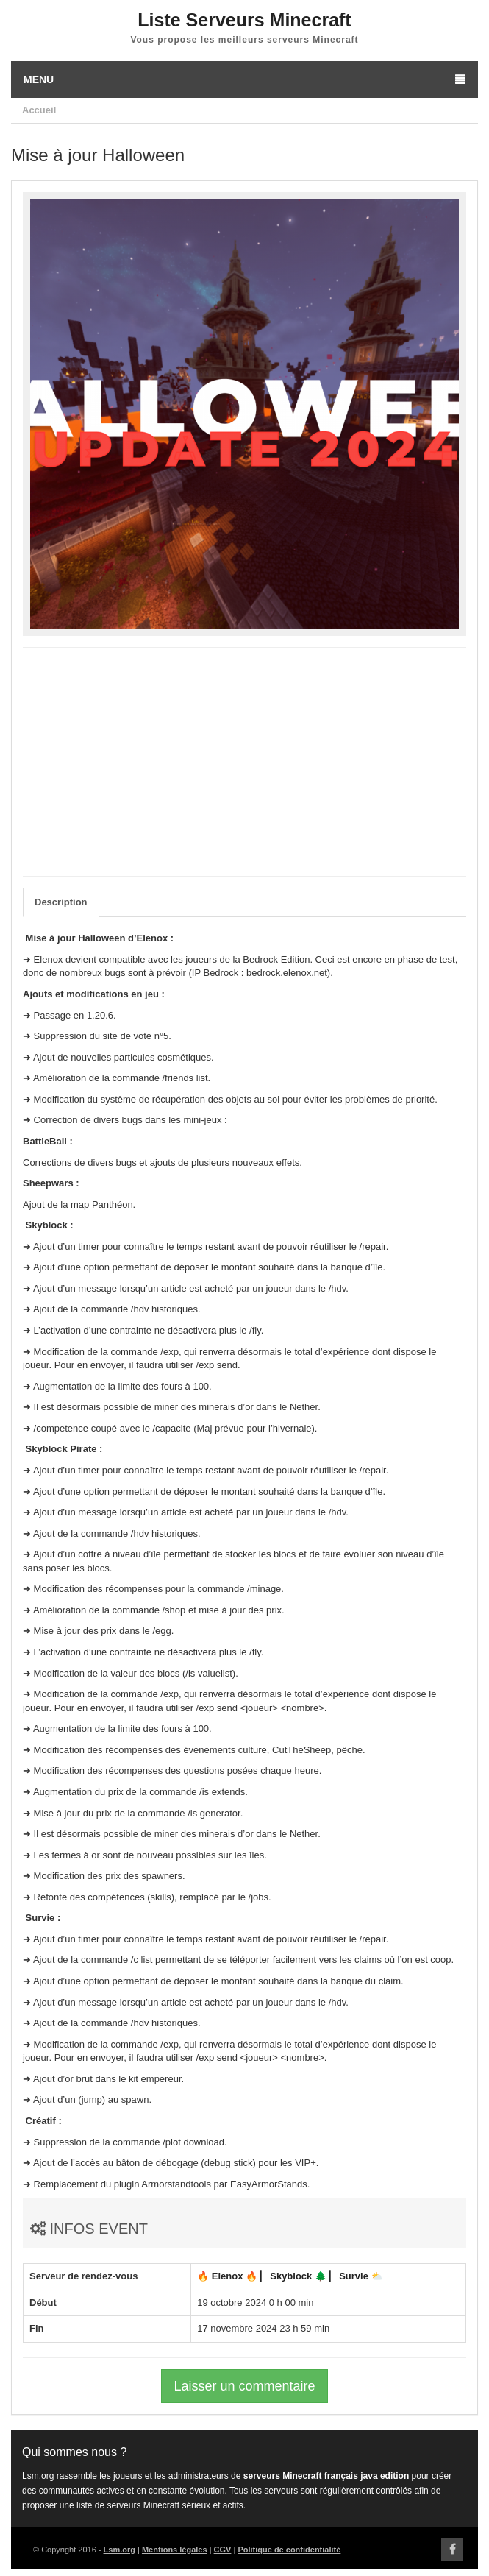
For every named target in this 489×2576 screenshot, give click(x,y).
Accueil (39, 110)
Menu (244, 79)
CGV (223, 2549)
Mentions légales (174, 2549)
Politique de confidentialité (289, 2549)
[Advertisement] (244, 762)
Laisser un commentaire (244, 2386)
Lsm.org (119, 2549)
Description (61, 901)
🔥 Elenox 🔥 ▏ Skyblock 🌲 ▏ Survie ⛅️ (289, 2276)
